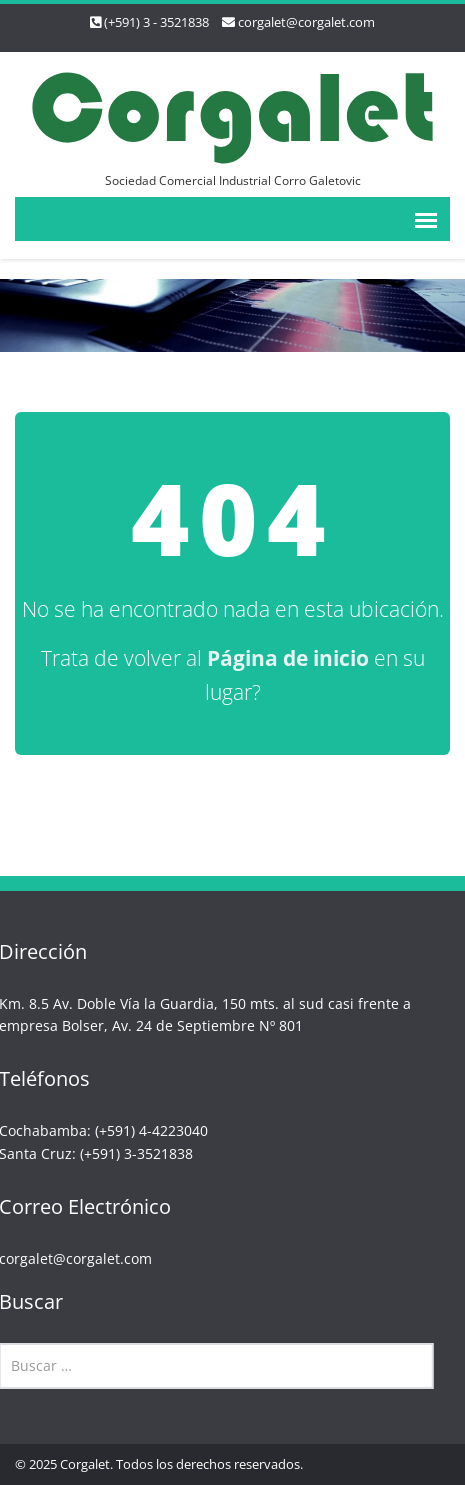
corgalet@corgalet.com (306, 22)
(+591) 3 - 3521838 (156, 22)
